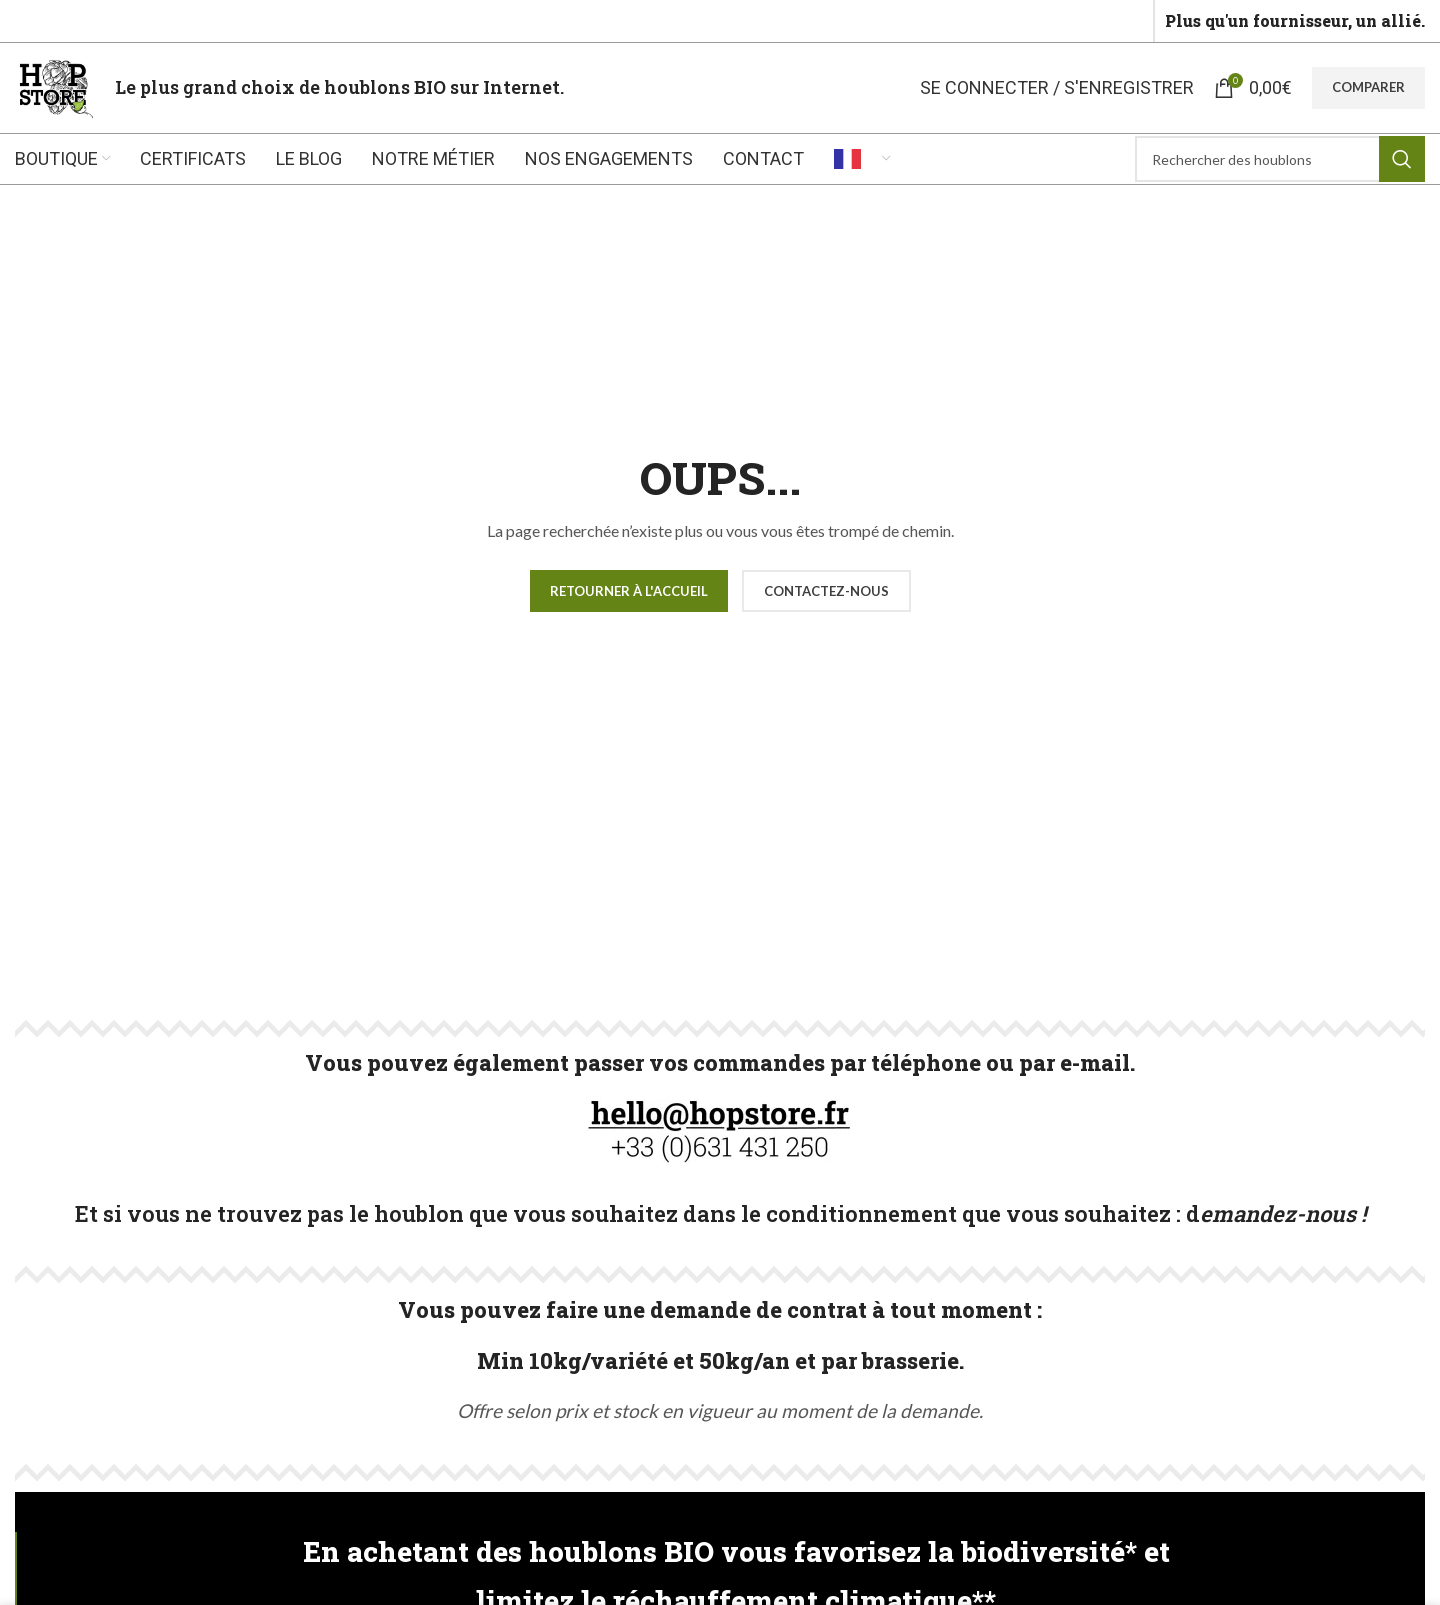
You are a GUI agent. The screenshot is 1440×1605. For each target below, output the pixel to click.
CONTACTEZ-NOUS (826, 591)
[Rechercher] (1280, 159)
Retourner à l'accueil (629, 591)
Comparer (1368, 87)
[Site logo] (55, 85)
